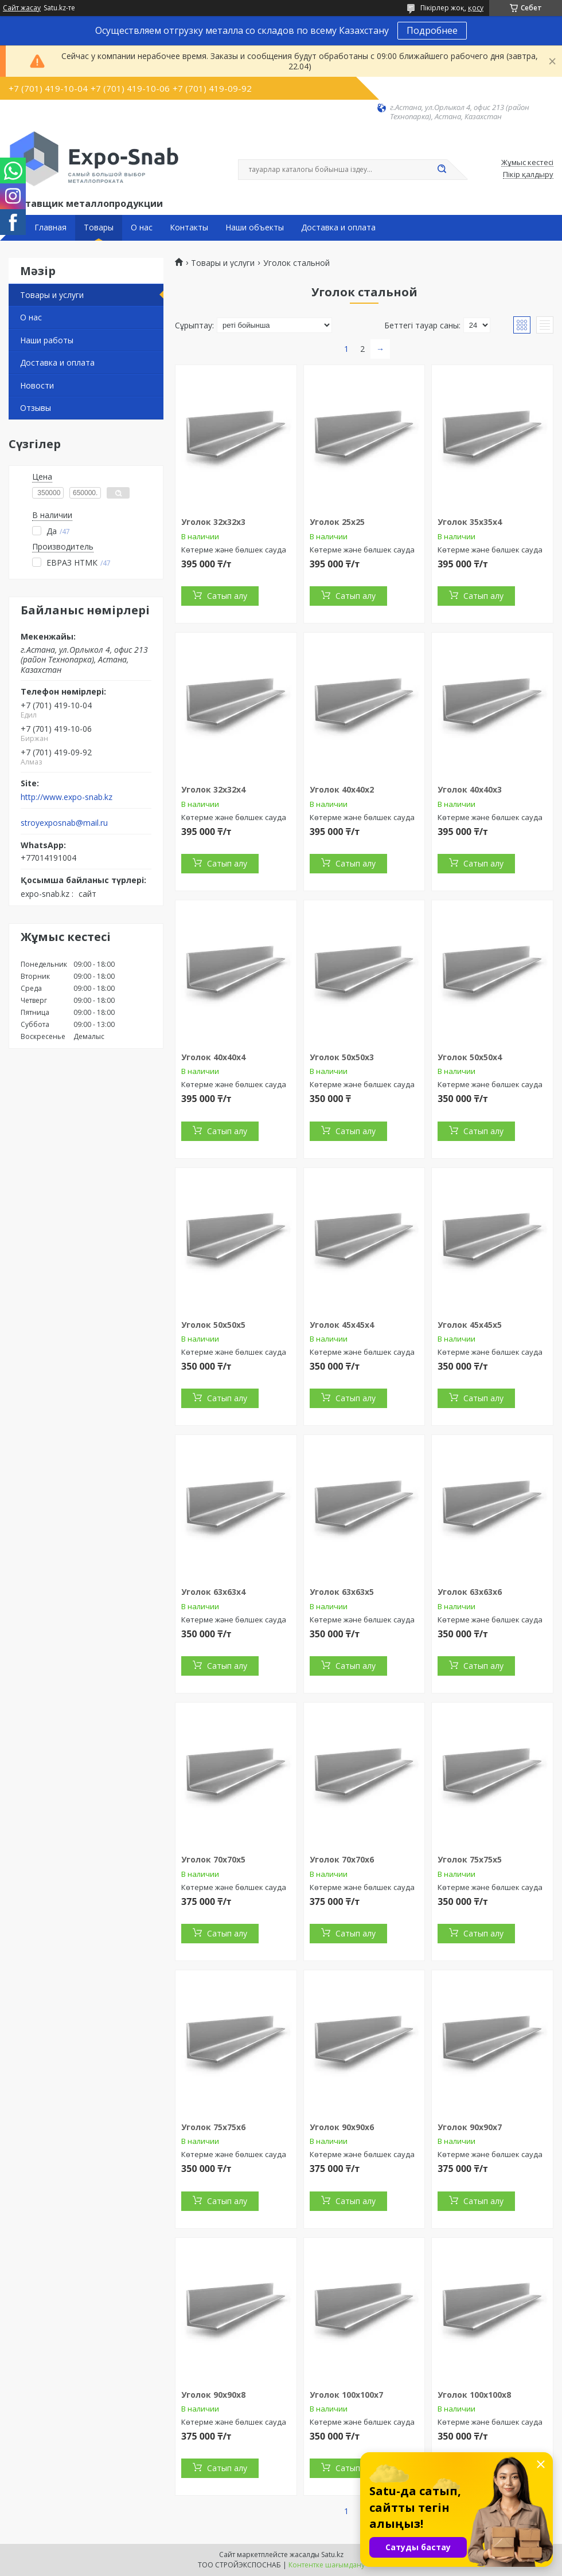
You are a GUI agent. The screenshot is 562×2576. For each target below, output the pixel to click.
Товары (99, 228)
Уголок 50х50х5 (213, 1324)
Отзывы (35, 407)
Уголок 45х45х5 (470, 1324)
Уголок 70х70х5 (213, 1859)
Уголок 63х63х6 (470, 1591)
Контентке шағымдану (326, 2565)
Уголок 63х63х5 (342, 1591)
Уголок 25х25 (337, 521)
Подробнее (432, 30)
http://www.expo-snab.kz (66, 797)
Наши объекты (254, 228)
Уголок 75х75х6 (213, 2127)
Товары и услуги (52, 294)
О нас (142, 228)
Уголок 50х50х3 (342, 1057)
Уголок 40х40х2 (342, 789)
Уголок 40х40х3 (470, 789)
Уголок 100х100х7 (346, 2394)
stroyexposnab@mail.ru (64, 823)
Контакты (189, 228)
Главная (50, 228)
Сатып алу (227, 595)
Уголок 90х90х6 (342, 2127)
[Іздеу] (441, 169)
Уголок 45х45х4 (342, 1324)
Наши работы (46, 340)
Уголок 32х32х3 (213, 521)
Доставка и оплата (338, 228)
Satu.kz (332, 2554)
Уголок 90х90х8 (213, 2394)
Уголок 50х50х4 (470, 1057)
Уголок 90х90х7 (470, 2127)
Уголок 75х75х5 (470, 1859)
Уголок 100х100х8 (474, 2394)
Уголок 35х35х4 (470, 521)
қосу (475, 8)
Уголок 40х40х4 (213, 1057)
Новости (37, 385)
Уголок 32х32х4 (213, 789)
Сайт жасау (22, 8)
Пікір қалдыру (528, 175)
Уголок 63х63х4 (213, 1591)
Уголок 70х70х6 (342, 1859)
